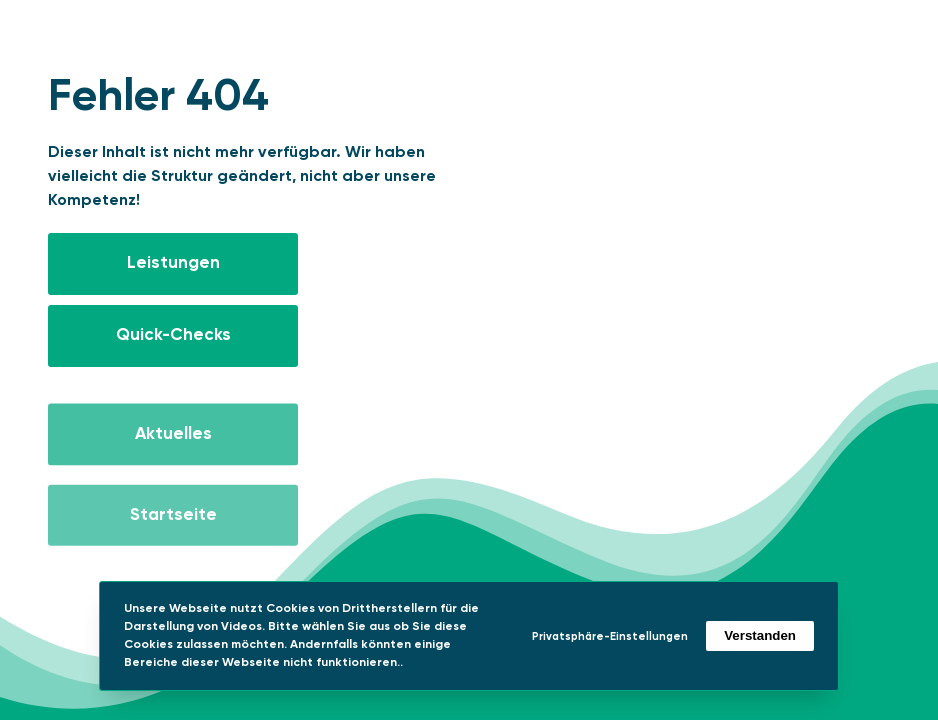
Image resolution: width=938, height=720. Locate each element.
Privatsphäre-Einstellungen (610, 636)
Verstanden (760, 635)
